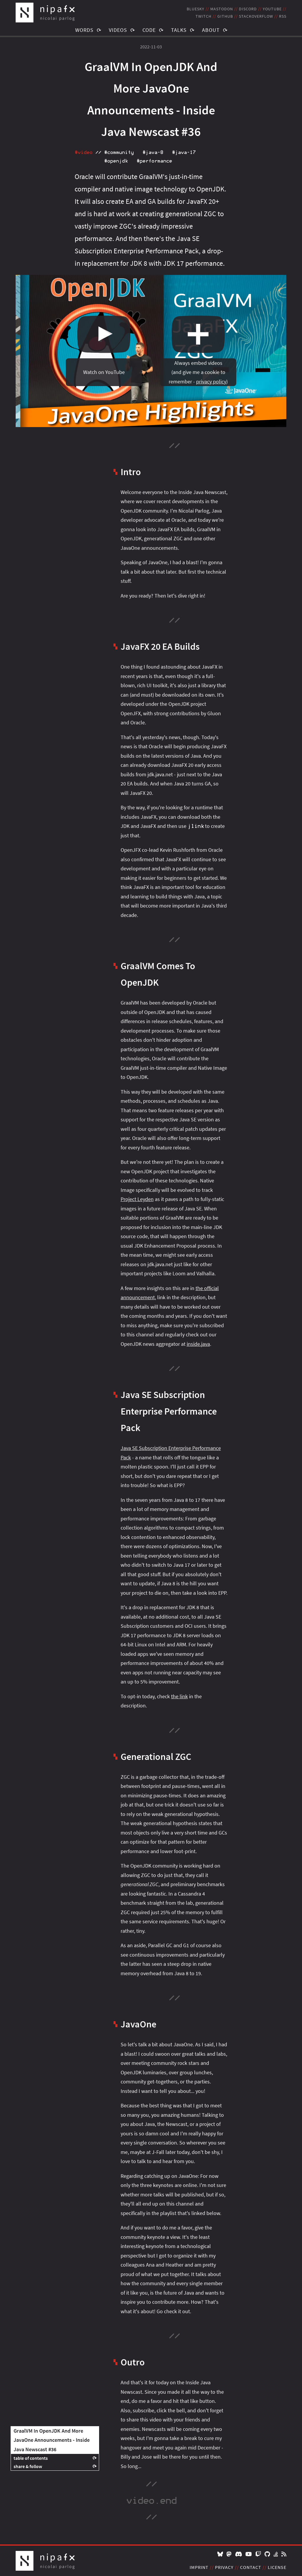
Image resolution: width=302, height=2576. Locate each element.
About (211, 30)
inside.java (198, 1343)
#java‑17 (184, 152)
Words (84, 30)
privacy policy (211, 381)
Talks (179, 30)
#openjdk (116, 161)
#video (83, 152)
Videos (118, 30)
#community (119, 152)
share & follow (28, 2466)
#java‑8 (152, 152)
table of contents (31, 2458)
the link (179, 1696)
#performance (154, 161)
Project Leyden (137, 1199)
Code (149, 30)
